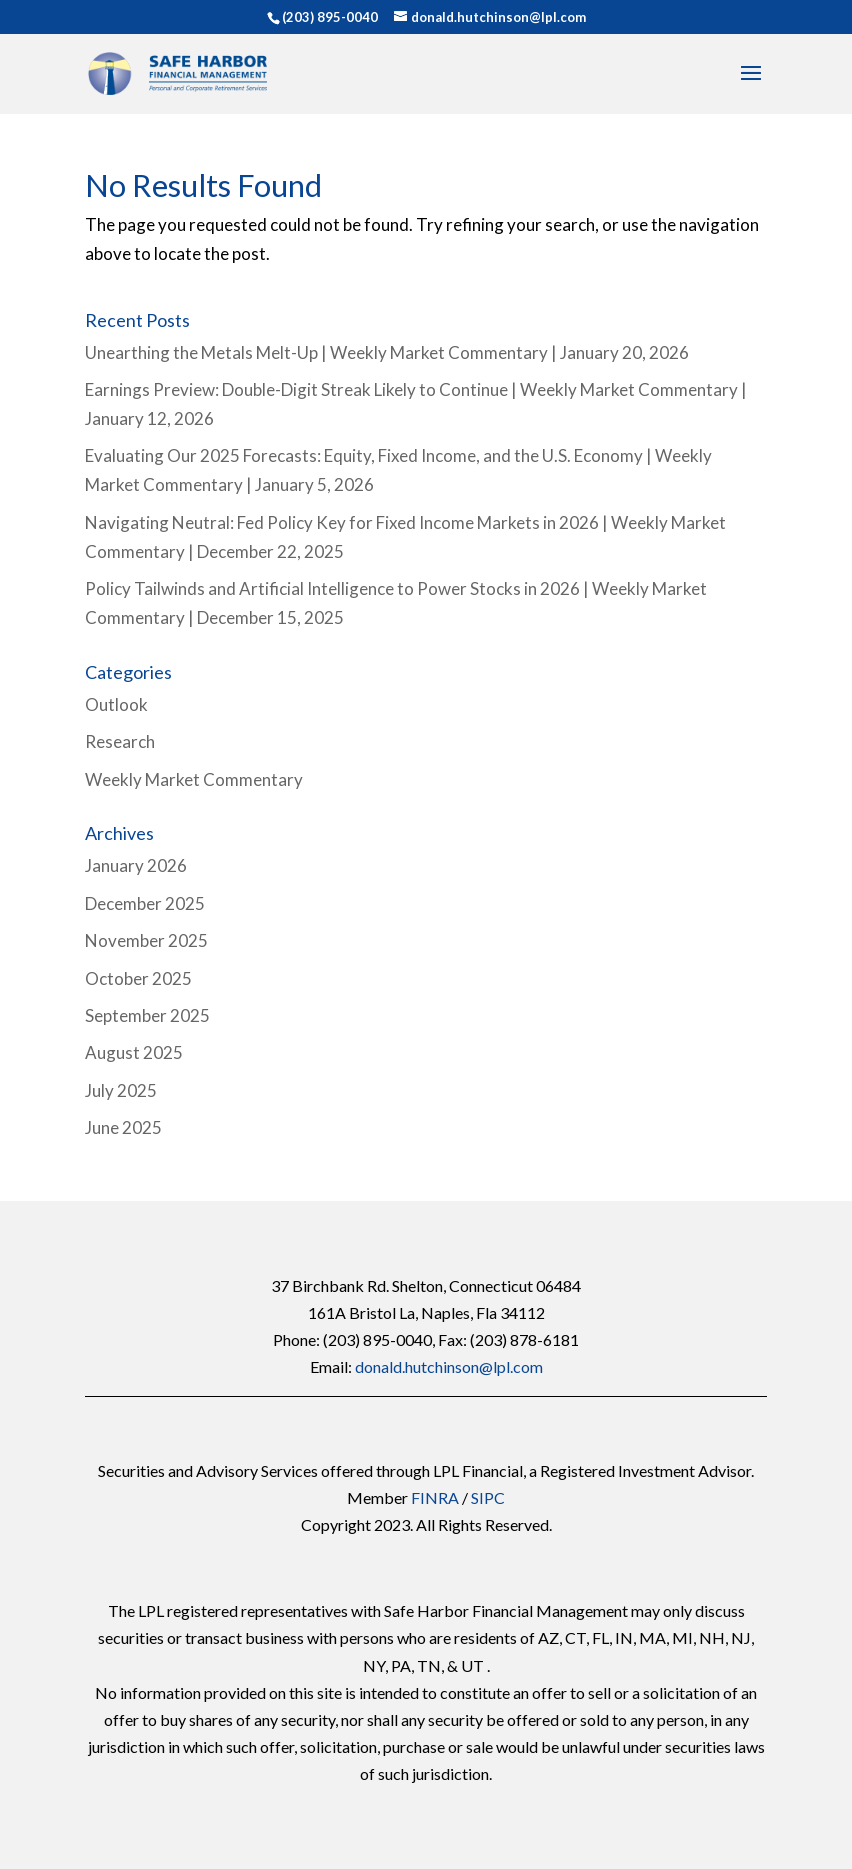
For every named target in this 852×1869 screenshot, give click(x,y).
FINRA (435, 1497)
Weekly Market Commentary (194, 779)
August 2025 (134, 1052)
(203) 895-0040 (330, 17)
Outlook (116, 704)
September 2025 (147, 1015)
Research (120, 741)
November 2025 (146, 940)
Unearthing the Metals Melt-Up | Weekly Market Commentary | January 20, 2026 (387, 352)
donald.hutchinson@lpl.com (449, 1366)
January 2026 (136, 865)
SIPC (488, 1497)
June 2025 (123, 1127)
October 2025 (138, 978)
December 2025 (145, 903)
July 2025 (121, 1090)
